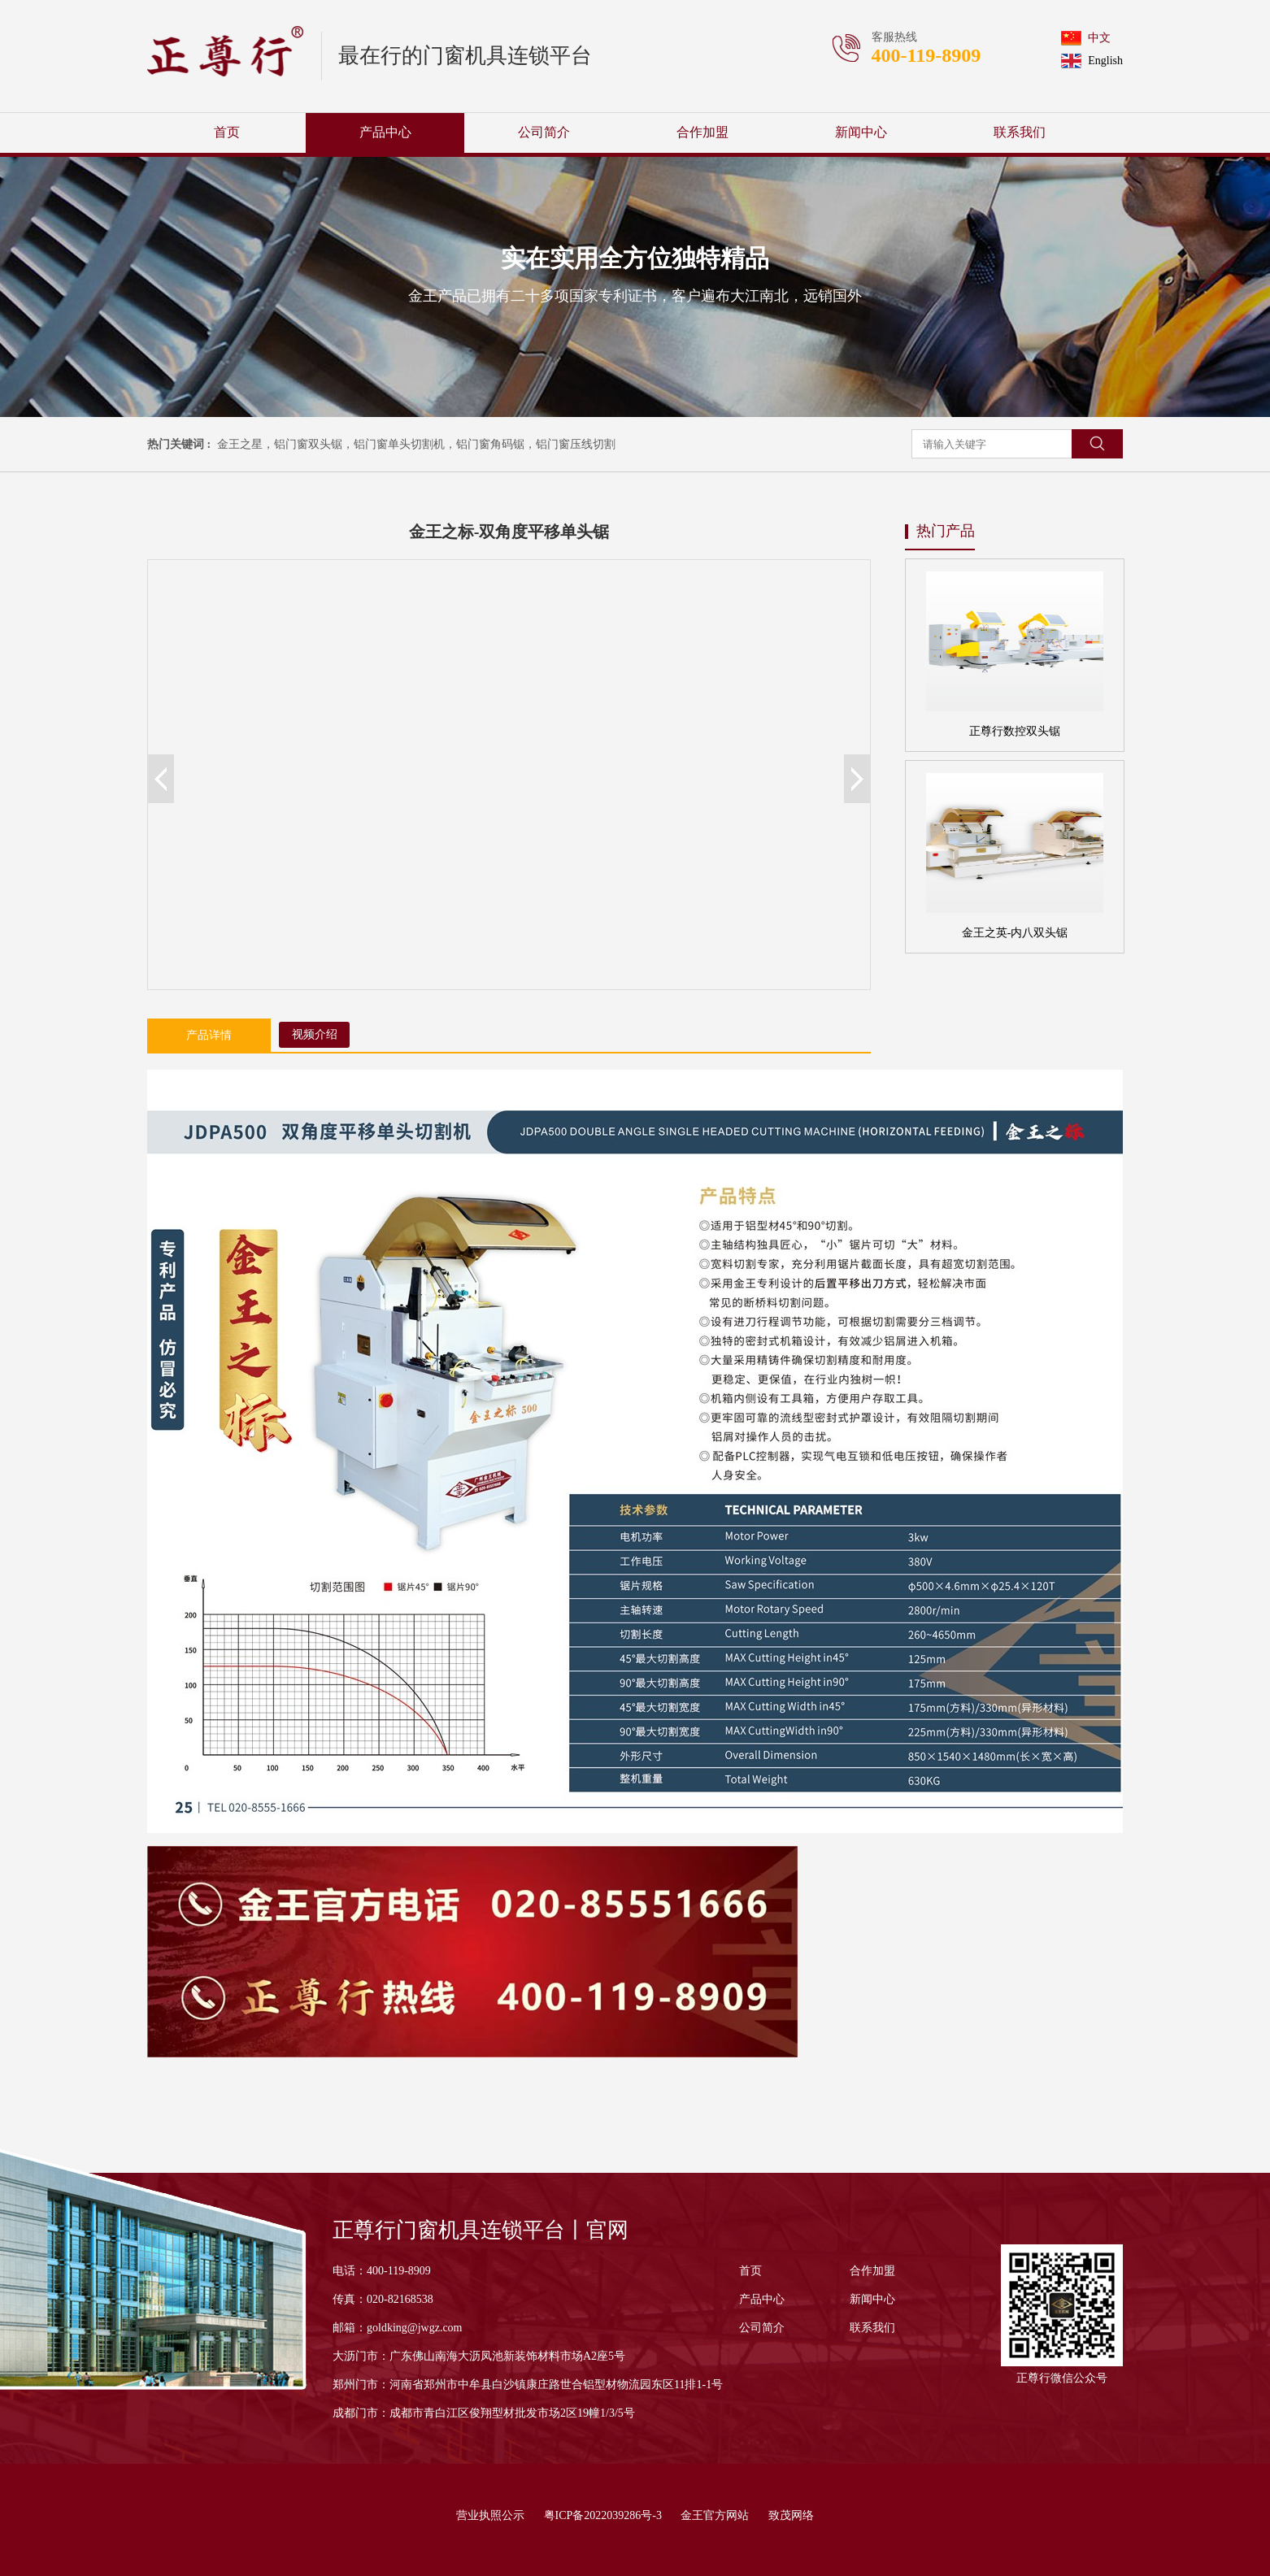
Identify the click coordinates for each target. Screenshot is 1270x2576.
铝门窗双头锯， (314, 444)
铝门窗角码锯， (496, 444)
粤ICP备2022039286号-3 (603, 2515)
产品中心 (385, 132)
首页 (227, 132)
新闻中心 (861, 132)
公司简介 (544, 132)
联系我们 (1020, 132)
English (1092, 61)
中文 (1086, 38)
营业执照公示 (490, 2515)
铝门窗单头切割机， (405, 444)
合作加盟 (702, 132)
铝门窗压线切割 (575, 444)
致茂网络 (791, 2515)
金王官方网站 (715, 2515)
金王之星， (245, 444)
